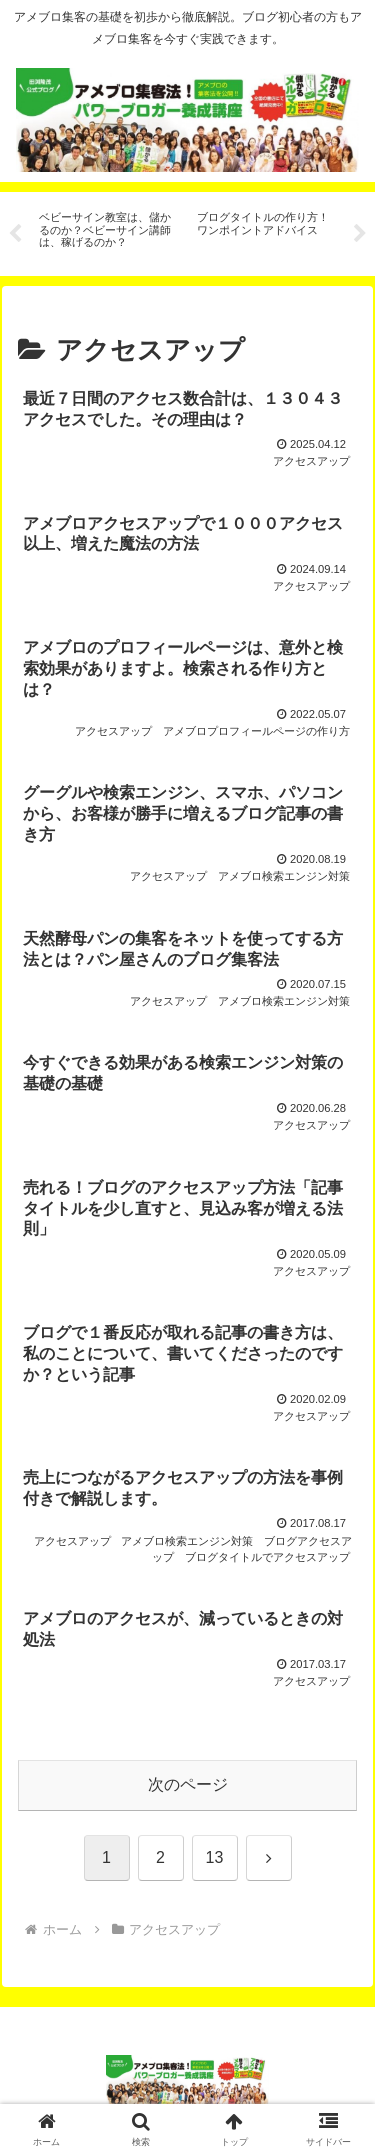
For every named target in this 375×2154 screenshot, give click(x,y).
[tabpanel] (107, 230)
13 (215, 1857)
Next (360, 234)
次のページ (188, 1784)
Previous (15, 234)
